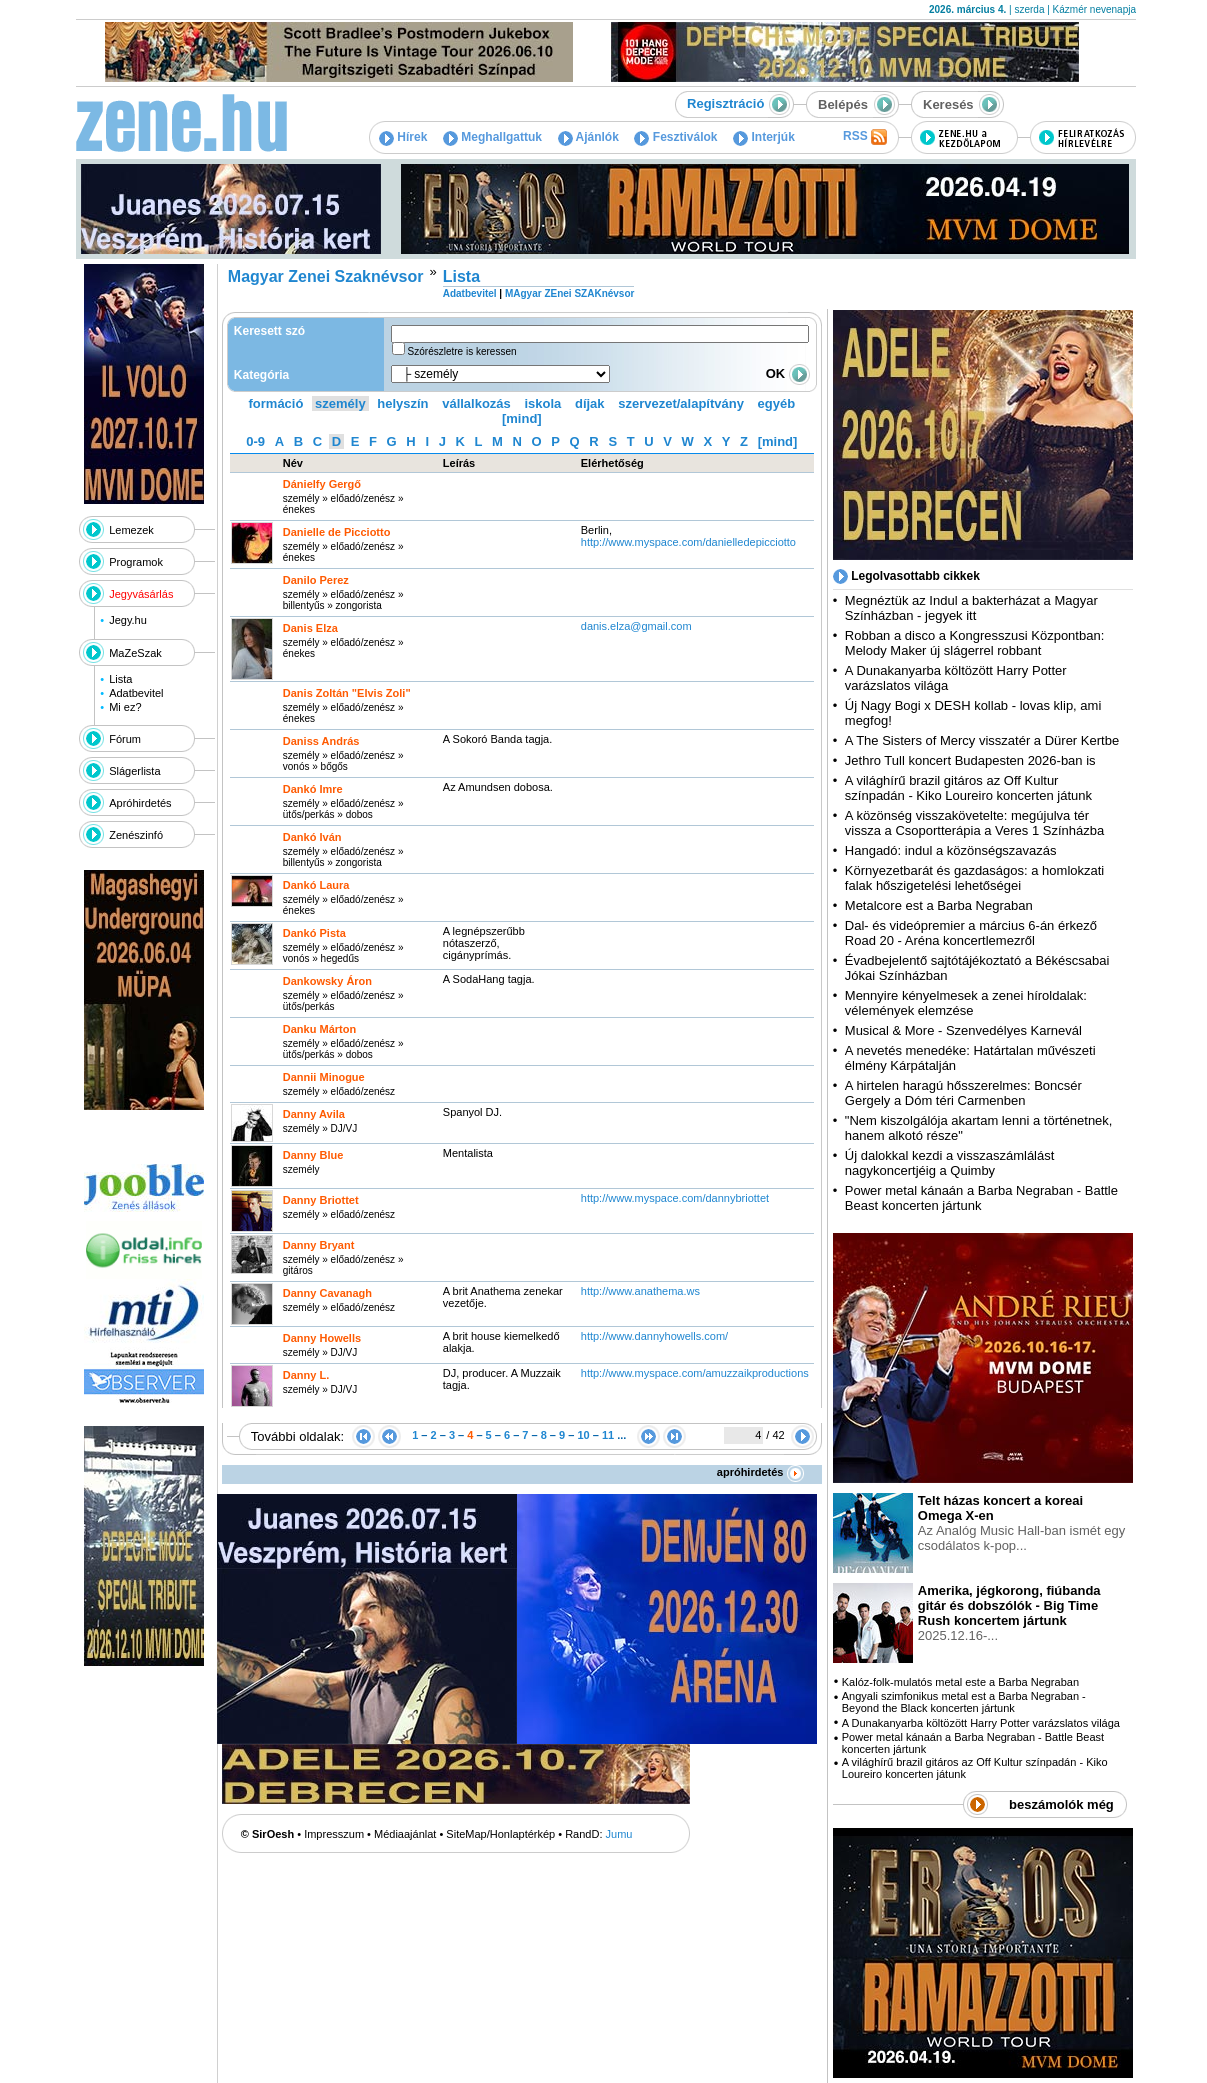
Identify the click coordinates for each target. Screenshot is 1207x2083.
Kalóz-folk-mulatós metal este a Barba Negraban (960, 1682)
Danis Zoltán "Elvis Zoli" (347, 693)
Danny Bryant (319, 1245)
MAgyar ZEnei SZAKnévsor (569, 293)
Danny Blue (313, 1155)
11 (608, 1435)
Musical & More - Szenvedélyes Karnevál (963, 1030)
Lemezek (131, 530)
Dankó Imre (313, 789)
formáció (276, 403)
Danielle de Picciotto (337, 532)
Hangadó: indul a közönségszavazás (951, 850)
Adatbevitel (136, 693)
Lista (120, 679)
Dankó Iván (312, 837)
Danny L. (306, 1375)
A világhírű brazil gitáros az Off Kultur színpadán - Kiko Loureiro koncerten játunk (968, 788)
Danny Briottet (321, 1200)
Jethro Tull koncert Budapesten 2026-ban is (970, 760)
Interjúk (764, 137)
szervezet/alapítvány (681, 403)
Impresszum (334, 1834)
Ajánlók (588, 137)
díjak (590, 403)
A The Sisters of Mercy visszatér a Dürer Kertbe (982, 740)
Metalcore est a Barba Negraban (939, 905)
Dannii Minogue (324, 1077)
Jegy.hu (128, 620)
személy (340, 403)
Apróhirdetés (140, 803)
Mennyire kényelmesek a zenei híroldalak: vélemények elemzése (966, 1003)
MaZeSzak (135, 653)
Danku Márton (319, 1029)
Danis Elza (310, 628)
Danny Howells (322, 1338)
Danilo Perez (316, 580)
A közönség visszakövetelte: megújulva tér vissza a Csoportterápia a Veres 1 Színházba (974, 823)
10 (583, 1435)
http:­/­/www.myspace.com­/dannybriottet (675, 1198)
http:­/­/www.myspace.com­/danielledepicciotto (688, 542)
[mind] (522, 418)
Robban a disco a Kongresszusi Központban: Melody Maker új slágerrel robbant (974, 643)
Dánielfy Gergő (322, 484)
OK (788, 373)
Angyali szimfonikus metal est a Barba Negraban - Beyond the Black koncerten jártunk (964, 1702)
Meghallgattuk (492, 137)
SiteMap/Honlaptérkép (500, 1834)
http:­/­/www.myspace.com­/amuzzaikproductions (695, 1373)
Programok (136, 562)
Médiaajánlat (405, 1834)
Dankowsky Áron (327, 981)
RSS (865, 137)
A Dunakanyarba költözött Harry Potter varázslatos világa (981, 1723)
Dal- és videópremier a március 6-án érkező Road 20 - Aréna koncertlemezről (971, 933)
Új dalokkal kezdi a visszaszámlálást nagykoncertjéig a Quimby (950, 1163)
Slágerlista (134, 771)
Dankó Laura (316, 885)
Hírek (403, 137)
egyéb (777, 403)
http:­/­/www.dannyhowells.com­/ (654, 1336)
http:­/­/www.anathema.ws (640, 1291)
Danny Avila (314, 1114)
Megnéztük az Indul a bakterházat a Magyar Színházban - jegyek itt (971, 608)
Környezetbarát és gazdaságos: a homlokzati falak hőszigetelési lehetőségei (974, 878)
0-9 (255, 441)
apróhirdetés (760, 1472)
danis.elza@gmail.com (636, 626)
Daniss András (321, 741)
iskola (542, 403)
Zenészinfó (136, 835)
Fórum (125, 739)
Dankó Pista (314, 933)
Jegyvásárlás (141, 594)
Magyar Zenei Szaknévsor (326, 276)
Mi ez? (125, 707)
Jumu (619, 1834)
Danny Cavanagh (327, 1293)
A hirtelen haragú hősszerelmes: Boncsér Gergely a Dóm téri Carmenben (963, 1093)
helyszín (402, 403)
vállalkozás (476, 403)
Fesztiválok (675, 137)
